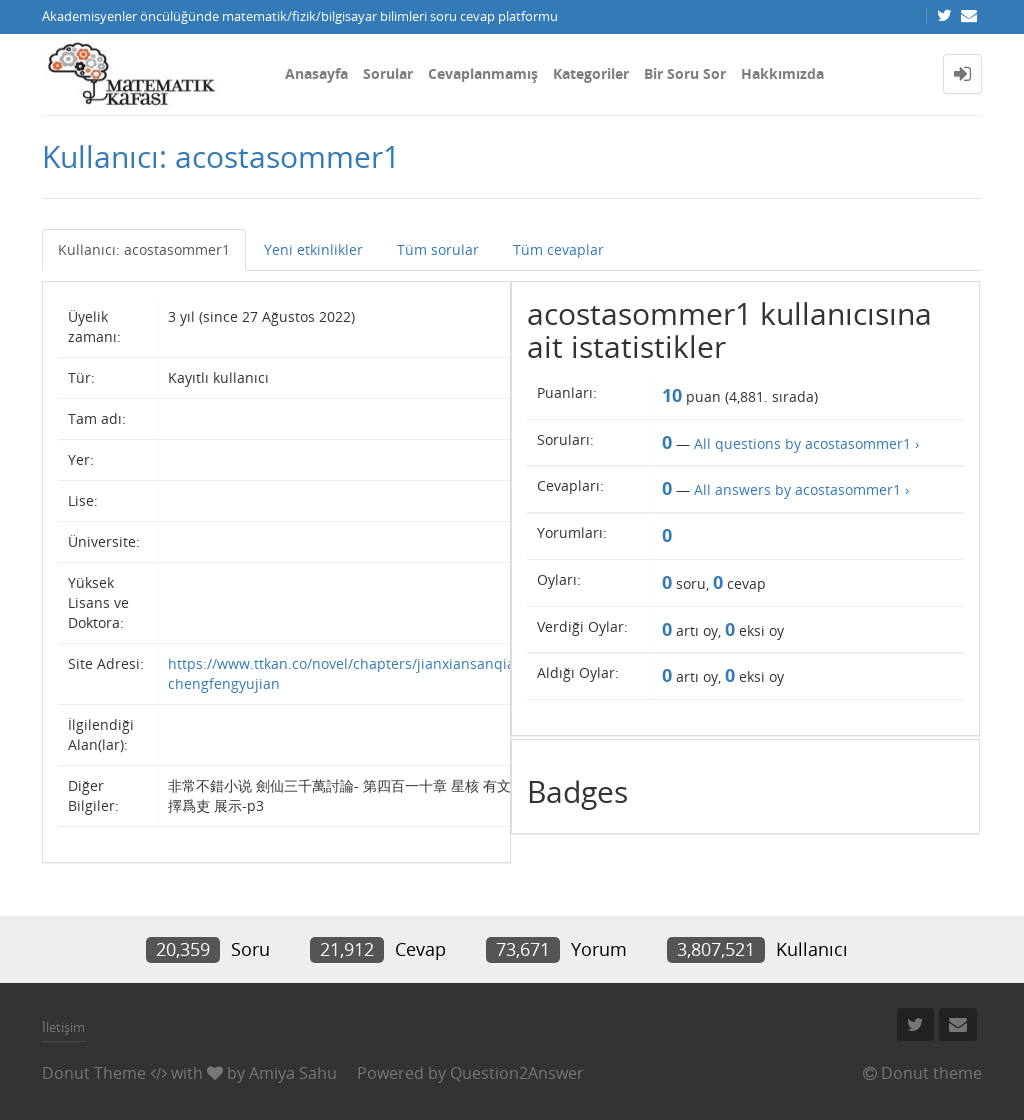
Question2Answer (517, 1073)
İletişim (63, 1027)
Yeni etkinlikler (313, 249)
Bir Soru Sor (685, 73)
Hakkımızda (782, 73)
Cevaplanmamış (483, 73)
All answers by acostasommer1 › (801, 489)
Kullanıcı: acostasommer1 (144, 249)
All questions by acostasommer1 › (806, 443)
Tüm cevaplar (558, 249)
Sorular (388, 73)
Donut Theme (94, 1073)
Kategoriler (591, 73)
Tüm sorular (438, 249)
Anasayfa (316, 73)
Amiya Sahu (293, 1073)
